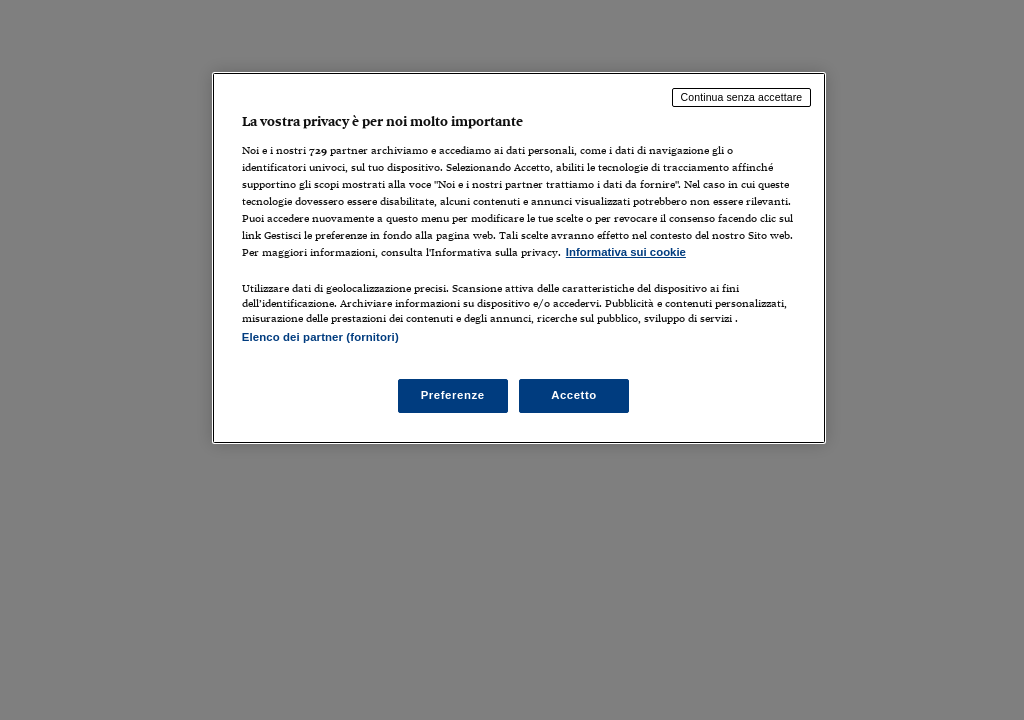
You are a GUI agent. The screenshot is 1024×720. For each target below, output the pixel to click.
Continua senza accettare (742, 97)
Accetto (574, 395)
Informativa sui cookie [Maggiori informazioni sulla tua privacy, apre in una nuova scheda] (626, 252)
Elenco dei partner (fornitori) (320, 337)
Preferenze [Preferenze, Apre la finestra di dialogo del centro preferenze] (453, 395)
